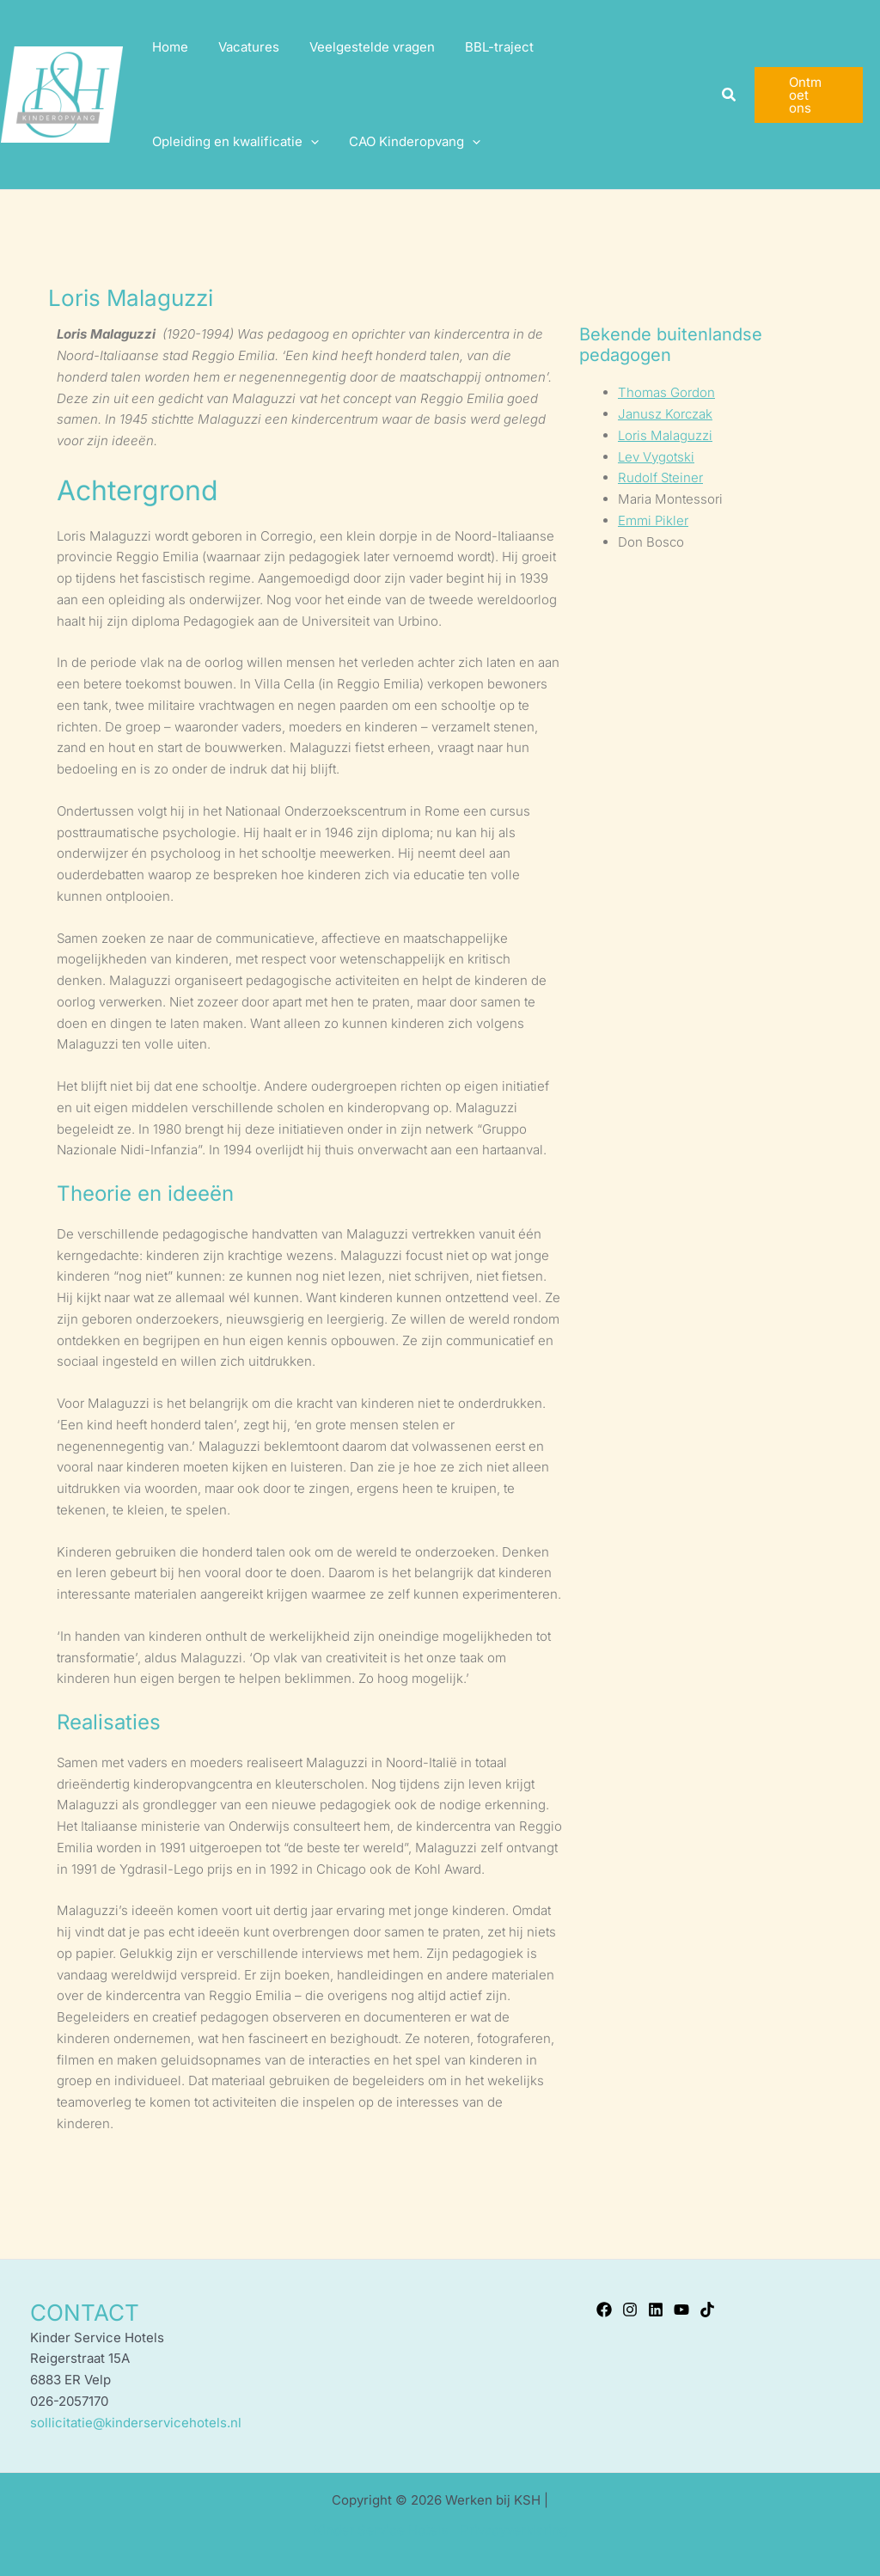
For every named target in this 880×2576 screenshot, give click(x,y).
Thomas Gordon (666, 392)
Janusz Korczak (665, 414)
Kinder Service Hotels (381, 2530)
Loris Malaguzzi (665, 435)
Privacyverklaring (514, 2530)
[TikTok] (707, 2309)
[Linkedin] (655, 2309)
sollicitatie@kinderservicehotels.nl (135, 2422)
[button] (726, 95)
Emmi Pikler (653, 520)
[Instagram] (630, 2309)
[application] (308, 142)
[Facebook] (604, 2309)
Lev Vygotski (656, 457)
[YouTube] (681, 2309)
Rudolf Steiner (660, 477)
